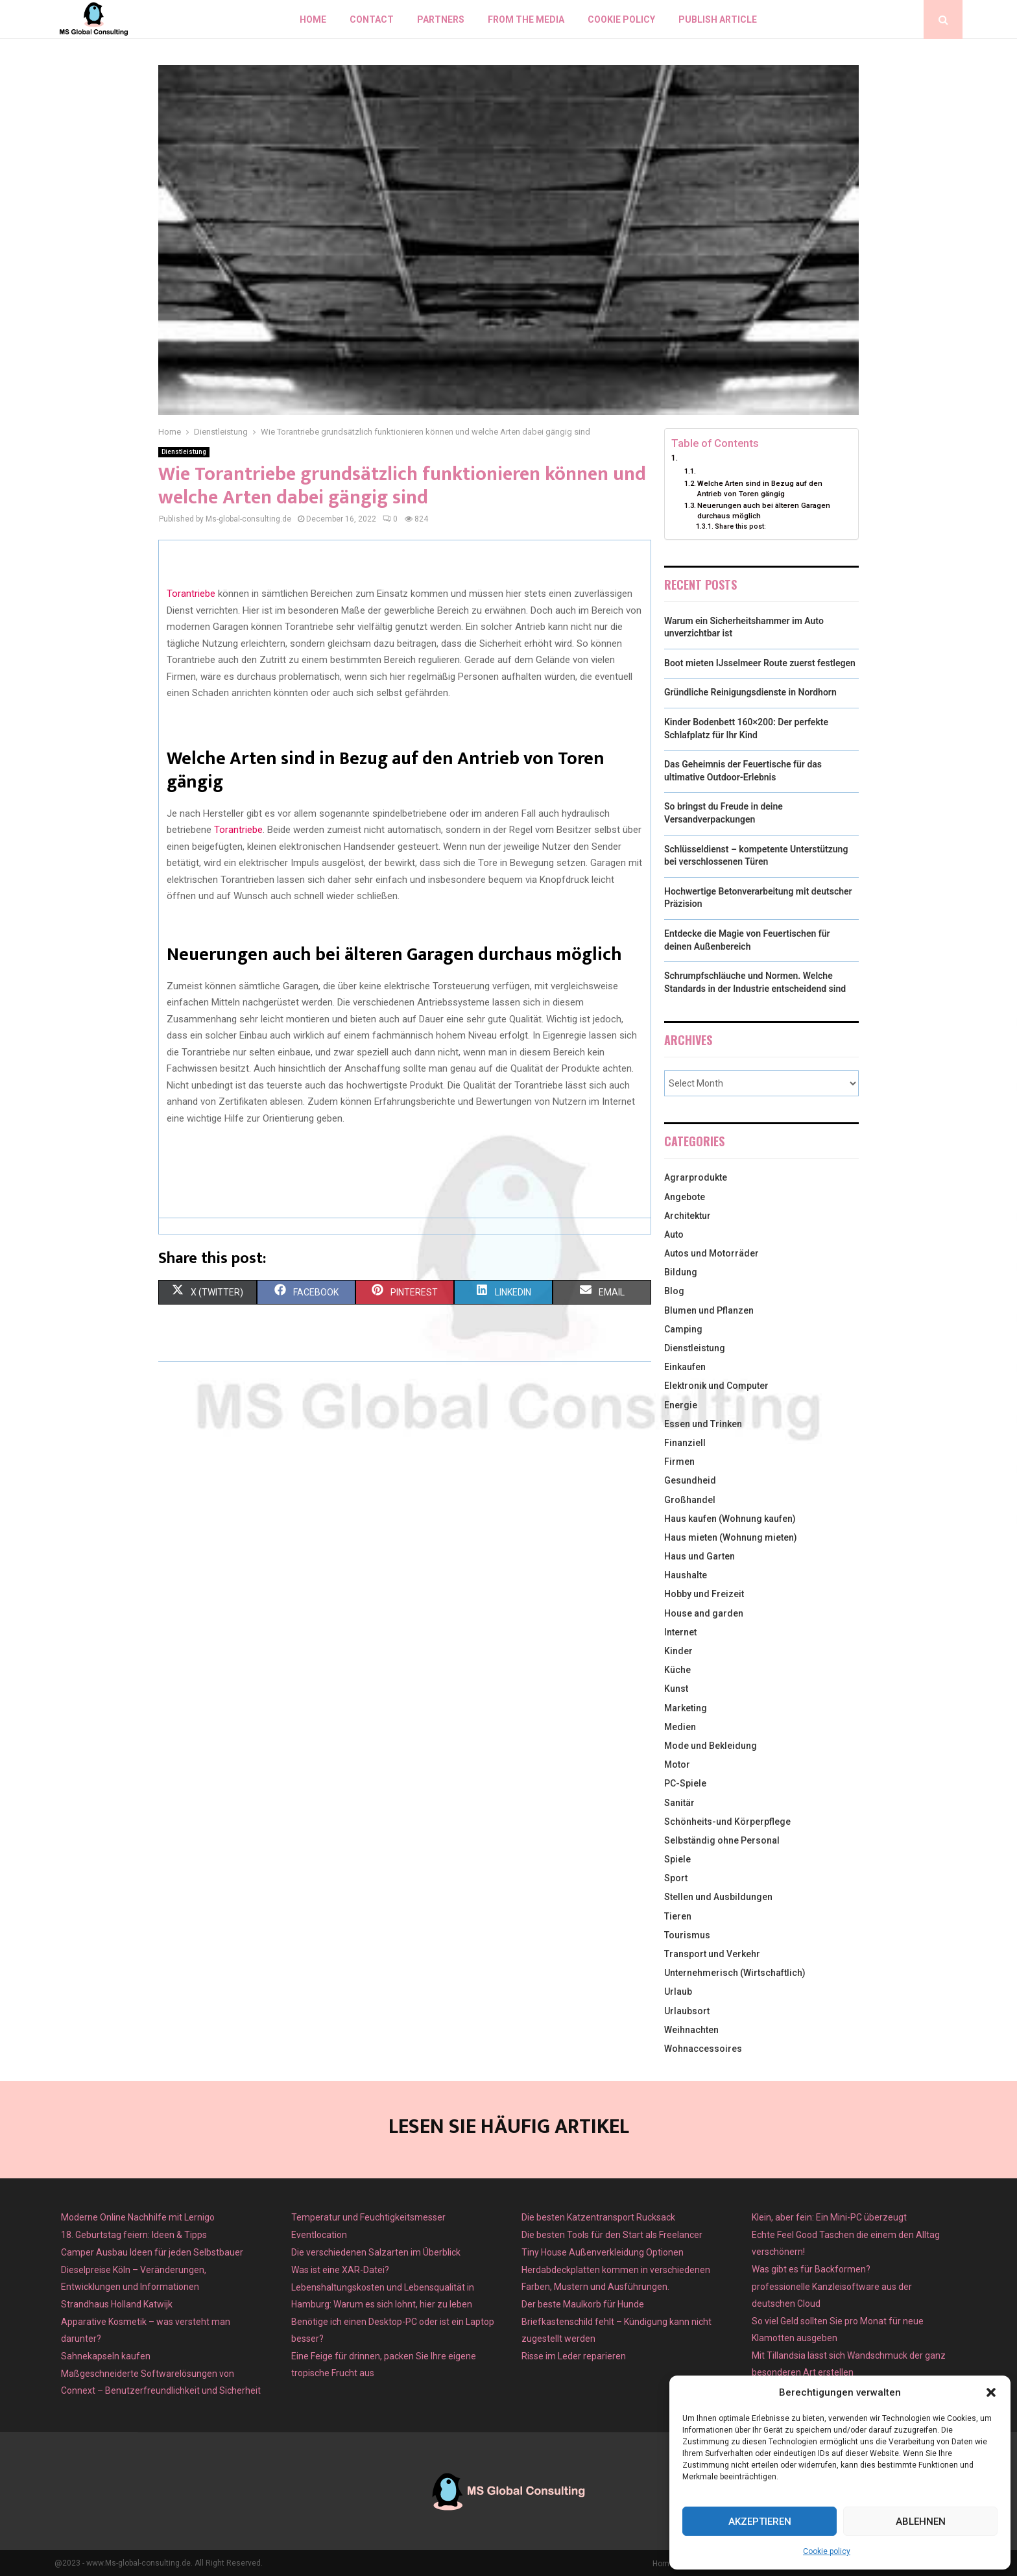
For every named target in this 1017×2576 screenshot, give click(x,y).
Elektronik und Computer (716, 1385)
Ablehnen (921, 2521)
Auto (674, 1234)
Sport (676, 1878)
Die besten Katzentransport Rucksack (598, 2217)
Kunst (676, 1688)
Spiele (677, 1859)
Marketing (685, 1708)
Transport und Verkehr (712, 1954)
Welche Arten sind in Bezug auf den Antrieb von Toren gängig (759, 488)
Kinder (678, 1651)
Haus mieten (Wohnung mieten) (730, 1537)
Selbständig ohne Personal (722, 1840)
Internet (680, 1632)
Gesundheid (690, 1480)
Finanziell (685, 1443)
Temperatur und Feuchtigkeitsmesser (368, 2217)
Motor (677, 1764)
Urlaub (678, 1991)
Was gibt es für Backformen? (811, 2269)
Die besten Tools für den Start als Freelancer (611, 2235)
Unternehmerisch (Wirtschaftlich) (735, 1973)
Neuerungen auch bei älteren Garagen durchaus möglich (763, 510)
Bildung (680, 1272)
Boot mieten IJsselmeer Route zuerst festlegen (759, 663)
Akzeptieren (759, 2521)
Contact (372, 19)
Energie (680, 1405)
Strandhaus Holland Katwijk (117, 2304)
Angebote (684, 1197)
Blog (674, 1291)
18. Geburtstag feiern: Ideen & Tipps (134, 2235)
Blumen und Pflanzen (709, 1310)
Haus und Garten (699, 1556)
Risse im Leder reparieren (573, 2356)
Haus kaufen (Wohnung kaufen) (730, 1518)
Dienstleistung (184, 451)
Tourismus (687, 1935)
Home (313, 19)
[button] (991, 2392)
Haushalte (685, 1575)
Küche (677, 1670)
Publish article (717, 19)
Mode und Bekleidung (710, 1745)
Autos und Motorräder (711, 1253)
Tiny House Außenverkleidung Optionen (602, 2252)
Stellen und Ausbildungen (718, 1897)
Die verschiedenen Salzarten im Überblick (376, 2252)
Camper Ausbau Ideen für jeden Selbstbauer (152, 2252)
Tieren (677, 1916)
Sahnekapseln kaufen (105, 2356)
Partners (440, 19)
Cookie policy (826, 2551)
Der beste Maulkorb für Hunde (582, 2304)
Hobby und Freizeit (704, 1594)
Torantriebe (191, 593)
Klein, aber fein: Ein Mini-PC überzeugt (829, 2217)
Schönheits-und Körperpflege (727, 1821)
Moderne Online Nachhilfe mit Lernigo (138, 2217)
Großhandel (689, 1500)
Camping (683, 1329)
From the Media (526, 19)
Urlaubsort (687, 2011)
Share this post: (740, 526)
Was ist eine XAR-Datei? (340, 2270)
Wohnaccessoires (703, 2048)
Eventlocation (319, 2235)
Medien (680, 1727)
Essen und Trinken (703, 1424)
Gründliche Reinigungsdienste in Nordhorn (750, 692)
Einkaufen (685, 1367)
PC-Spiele (685, 1783)
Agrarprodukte (695, 1177)
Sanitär (679, 1803)
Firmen (679, 1461)
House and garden (703, 1613)
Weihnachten (691, 2030)
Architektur (687, 1215)
